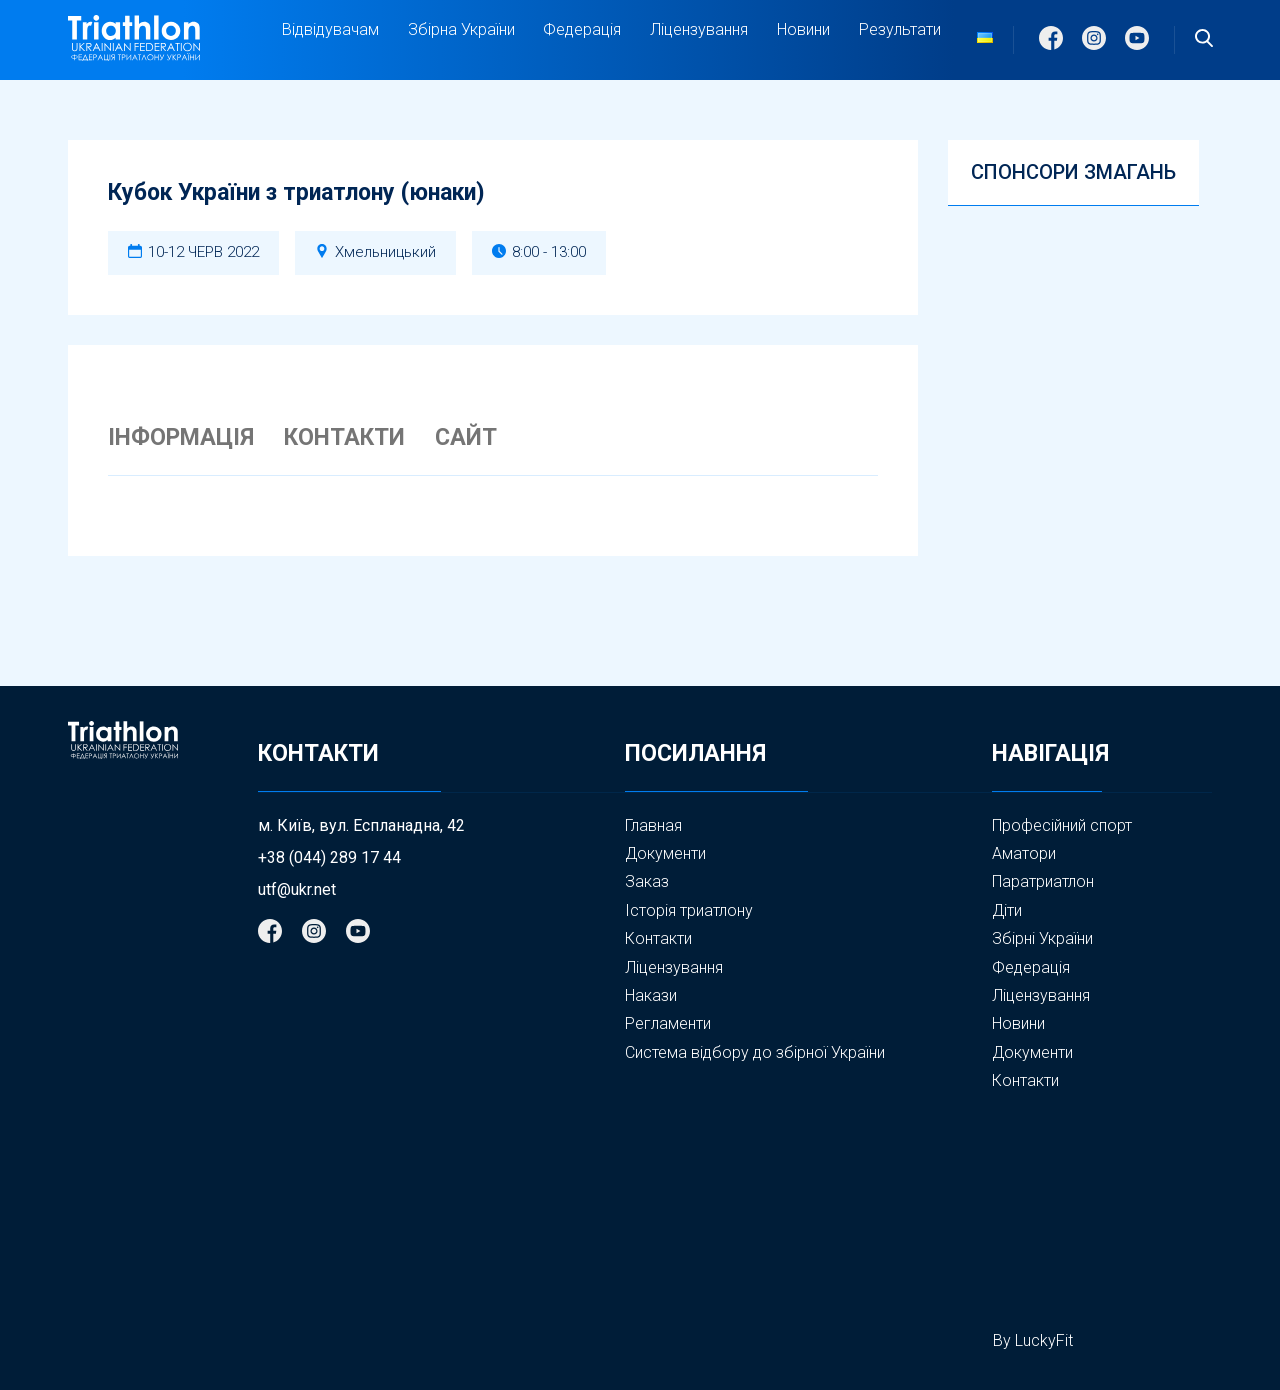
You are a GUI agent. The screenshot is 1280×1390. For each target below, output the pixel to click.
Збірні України (1042, 939)
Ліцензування (699, 29)
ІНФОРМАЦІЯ (181, 438)
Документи (665, 853)
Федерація (582, 30)
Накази (651, 995)
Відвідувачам (330, 30)
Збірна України (461, 30)
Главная (653, 825)
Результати (900, 29)
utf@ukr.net (297, 890)
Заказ (647, 881)
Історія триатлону (689, 910)
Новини (803, 29)
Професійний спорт (1062, 825)
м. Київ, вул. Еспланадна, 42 (361, 826)
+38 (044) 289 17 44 (329, 858)
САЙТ (466, 438)
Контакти (658, 938)
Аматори (1024, 853)
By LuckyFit (1033, 1340)
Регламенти (668, 1023)
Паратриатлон (1043, 881)
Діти (1007, 910)
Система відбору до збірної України (755, 1052)
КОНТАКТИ (344, 438)
